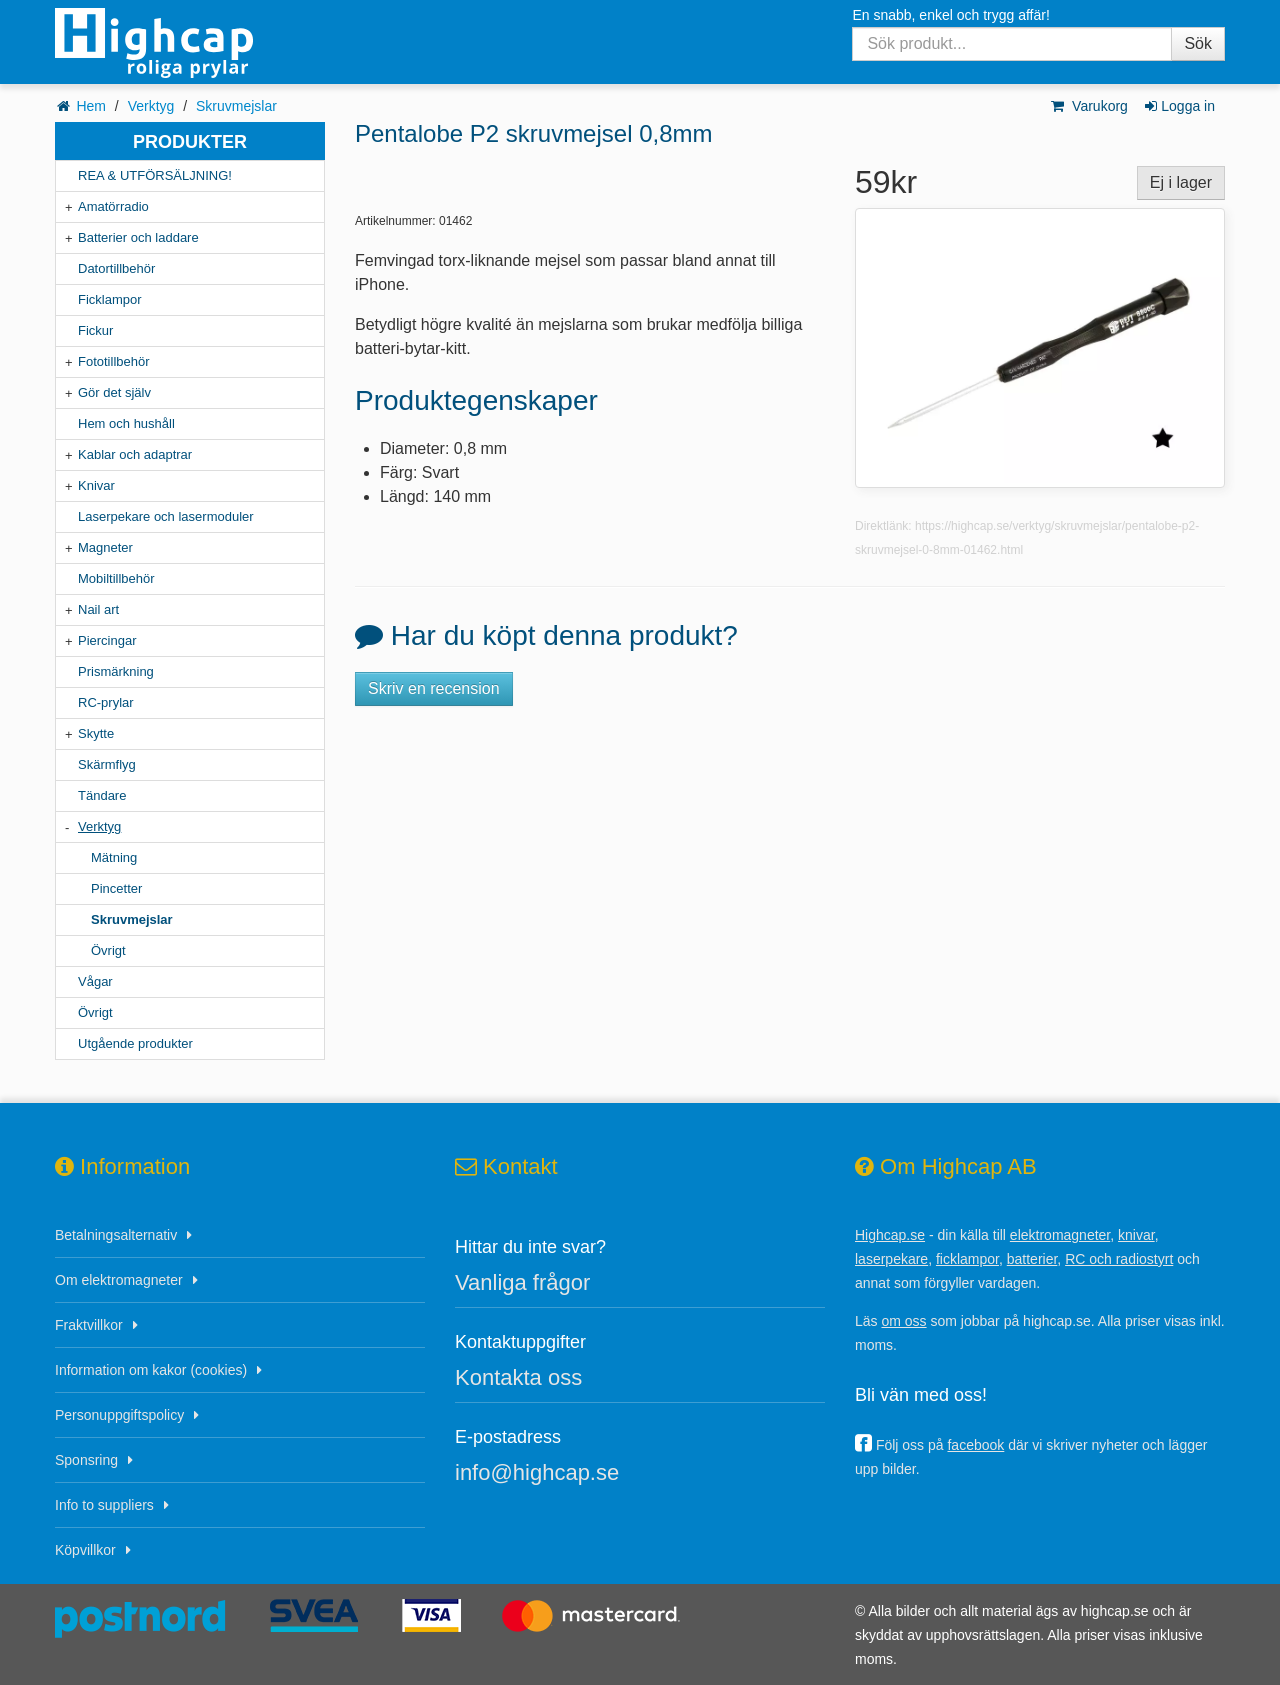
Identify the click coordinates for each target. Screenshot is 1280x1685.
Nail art (98, 609)
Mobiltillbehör (116, 578)
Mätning (114, 857)
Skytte (96, 733)
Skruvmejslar (236, 106)
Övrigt (108, 950)
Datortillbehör (116, 268)
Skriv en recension (434, 688)
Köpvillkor (85, 1550)
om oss (903, 1321)
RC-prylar (106, 702)
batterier (1032, 1259)
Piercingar (107, 640)
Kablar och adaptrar (135, 454)
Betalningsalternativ (116, 1235)
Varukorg (1088, 106)
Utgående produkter (135, 1043)
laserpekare (891, 1259)
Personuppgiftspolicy (119, 1415)
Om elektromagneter (119, 1280)
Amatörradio (113, 206)
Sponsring (86, 1460)
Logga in (1178, 106)
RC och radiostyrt (1119, 1259)
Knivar (96, 485)
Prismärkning (116, 671)
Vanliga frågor (522, 1282)
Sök (1198, 43)
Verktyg (151, 106)
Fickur (95, 330)
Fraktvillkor (89, 1325)
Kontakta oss (518, 1377)
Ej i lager (1181, 182)
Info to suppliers (104, 1505)
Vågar (95, 981)
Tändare (102, 795)
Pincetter (116, 888)
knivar (1136, 1235)
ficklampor (967, 1259)
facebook (975, 1445)
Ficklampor (110, 299)
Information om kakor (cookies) (151, 1370)
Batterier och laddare (138, 237)
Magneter (105, 547)
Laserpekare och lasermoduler (166, 516)
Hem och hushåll (126, 423)
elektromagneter (1060, 1235)
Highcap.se (890, 1235)
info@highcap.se (537, 1472)
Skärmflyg (107, 764)
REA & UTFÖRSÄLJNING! (155, 175)
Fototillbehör (114, 361)
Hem (91, 106)
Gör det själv (114, 392)
